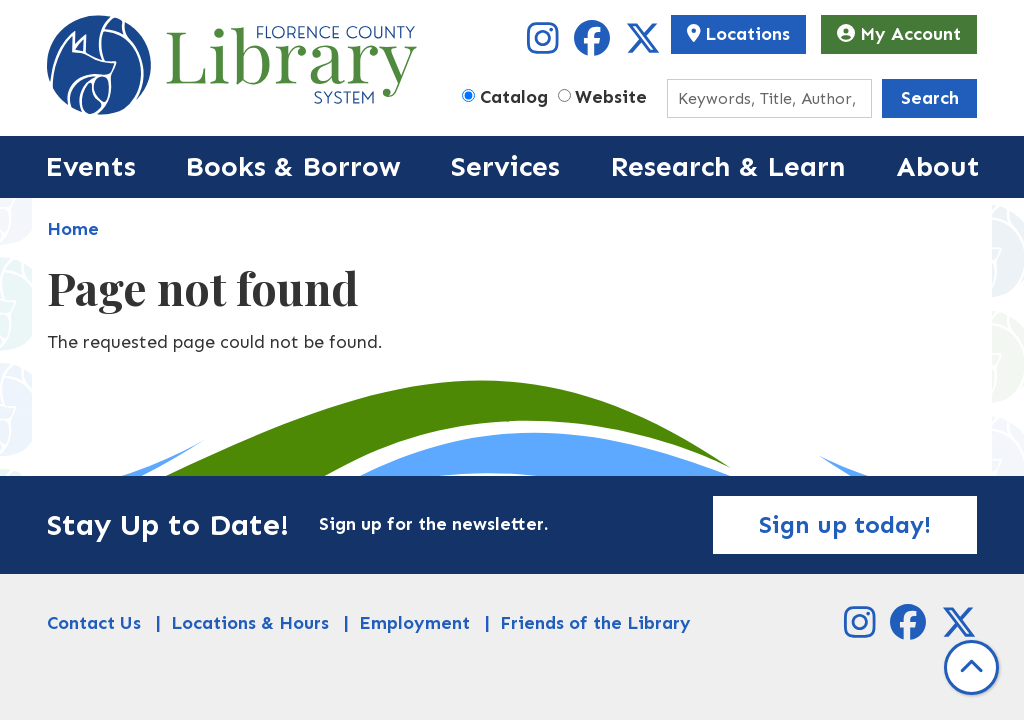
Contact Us (94, 623)
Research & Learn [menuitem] (728, 166)
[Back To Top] (971, 667)
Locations (739, 34)
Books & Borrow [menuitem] (293, 166)
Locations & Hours (250, 623)
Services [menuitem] (505, 166)
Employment (414, 623)
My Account (899, 34)
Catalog (514, 97)
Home (73, 229)
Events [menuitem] (90, 166)
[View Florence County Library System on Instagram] (545, 45)
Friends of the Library (595, 623)
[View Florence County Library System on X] (643, 45)
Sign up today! (845, 524)
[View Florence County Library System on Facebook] (594, 45)
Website (611, 97)
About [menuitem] (938, 166)
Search (930, 98)
